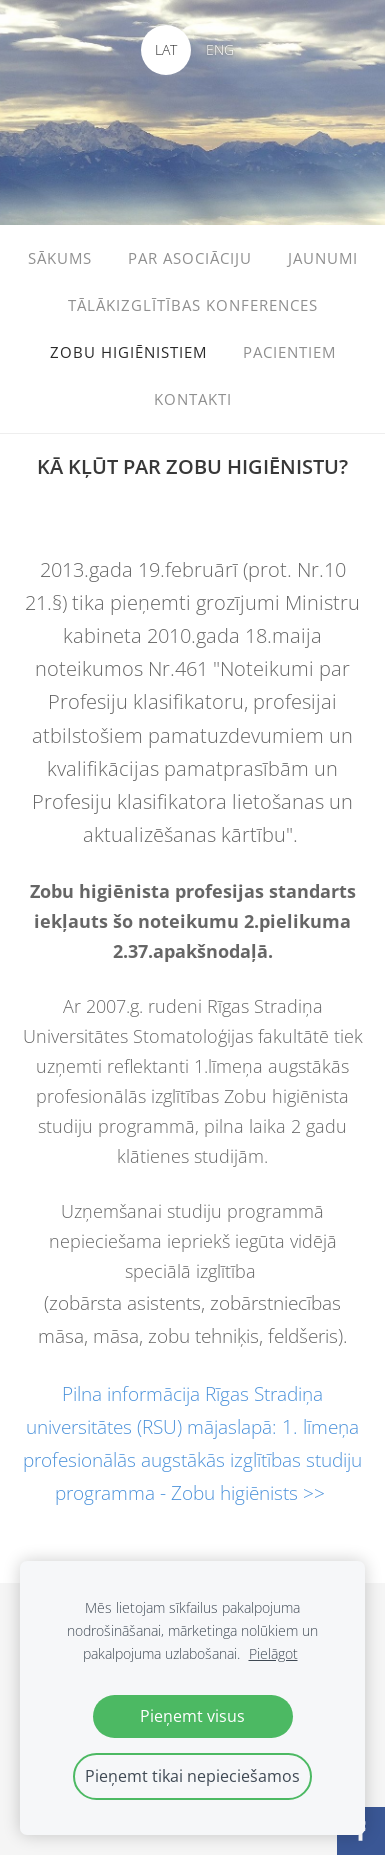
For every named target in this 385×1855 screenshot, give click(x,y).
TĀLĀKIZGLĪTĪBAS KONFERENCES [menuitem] (193, 305)
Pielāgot (273, 1653)
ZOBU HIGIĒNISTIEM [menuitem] (128, 352)
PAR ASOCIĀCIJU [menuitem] (190, 258)
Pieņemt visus (192, 1716)
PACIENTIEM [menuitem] (289, 352)
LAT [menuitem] (166, 49)
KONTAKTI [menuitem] (193, 399)
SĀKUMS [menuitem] (60, 258)
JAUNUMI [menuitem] (323, 258)
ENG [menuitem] (220, 49)
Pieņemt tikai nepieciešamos (192, 1776)
